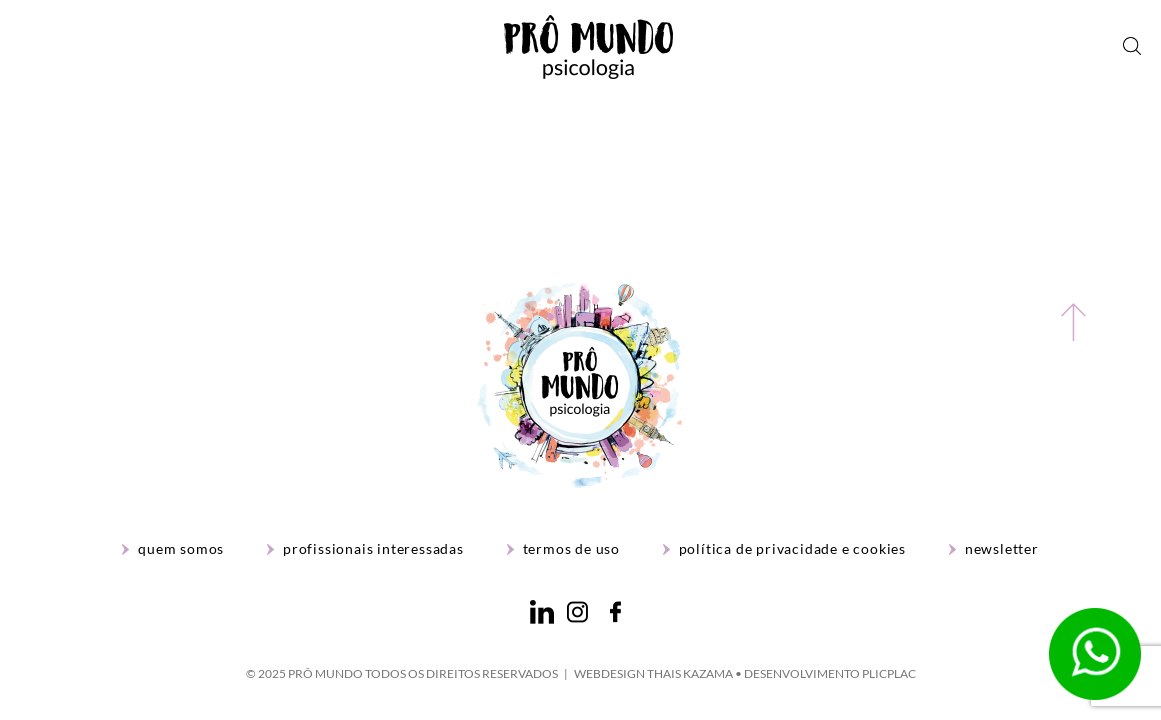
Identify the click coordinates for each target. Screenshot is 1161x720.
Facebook (615, 612)
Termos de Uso (571, 549)
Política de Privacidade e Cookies (792, 549)
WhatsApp (1095, 654)
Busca (1132, 46)
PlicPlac (889, 673)
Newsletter (1002, 549)
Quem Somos (181, 549)
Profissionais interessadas (373, 549)
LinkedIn (542, 612)
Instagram (577, 612)
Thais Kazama (690, 673)
